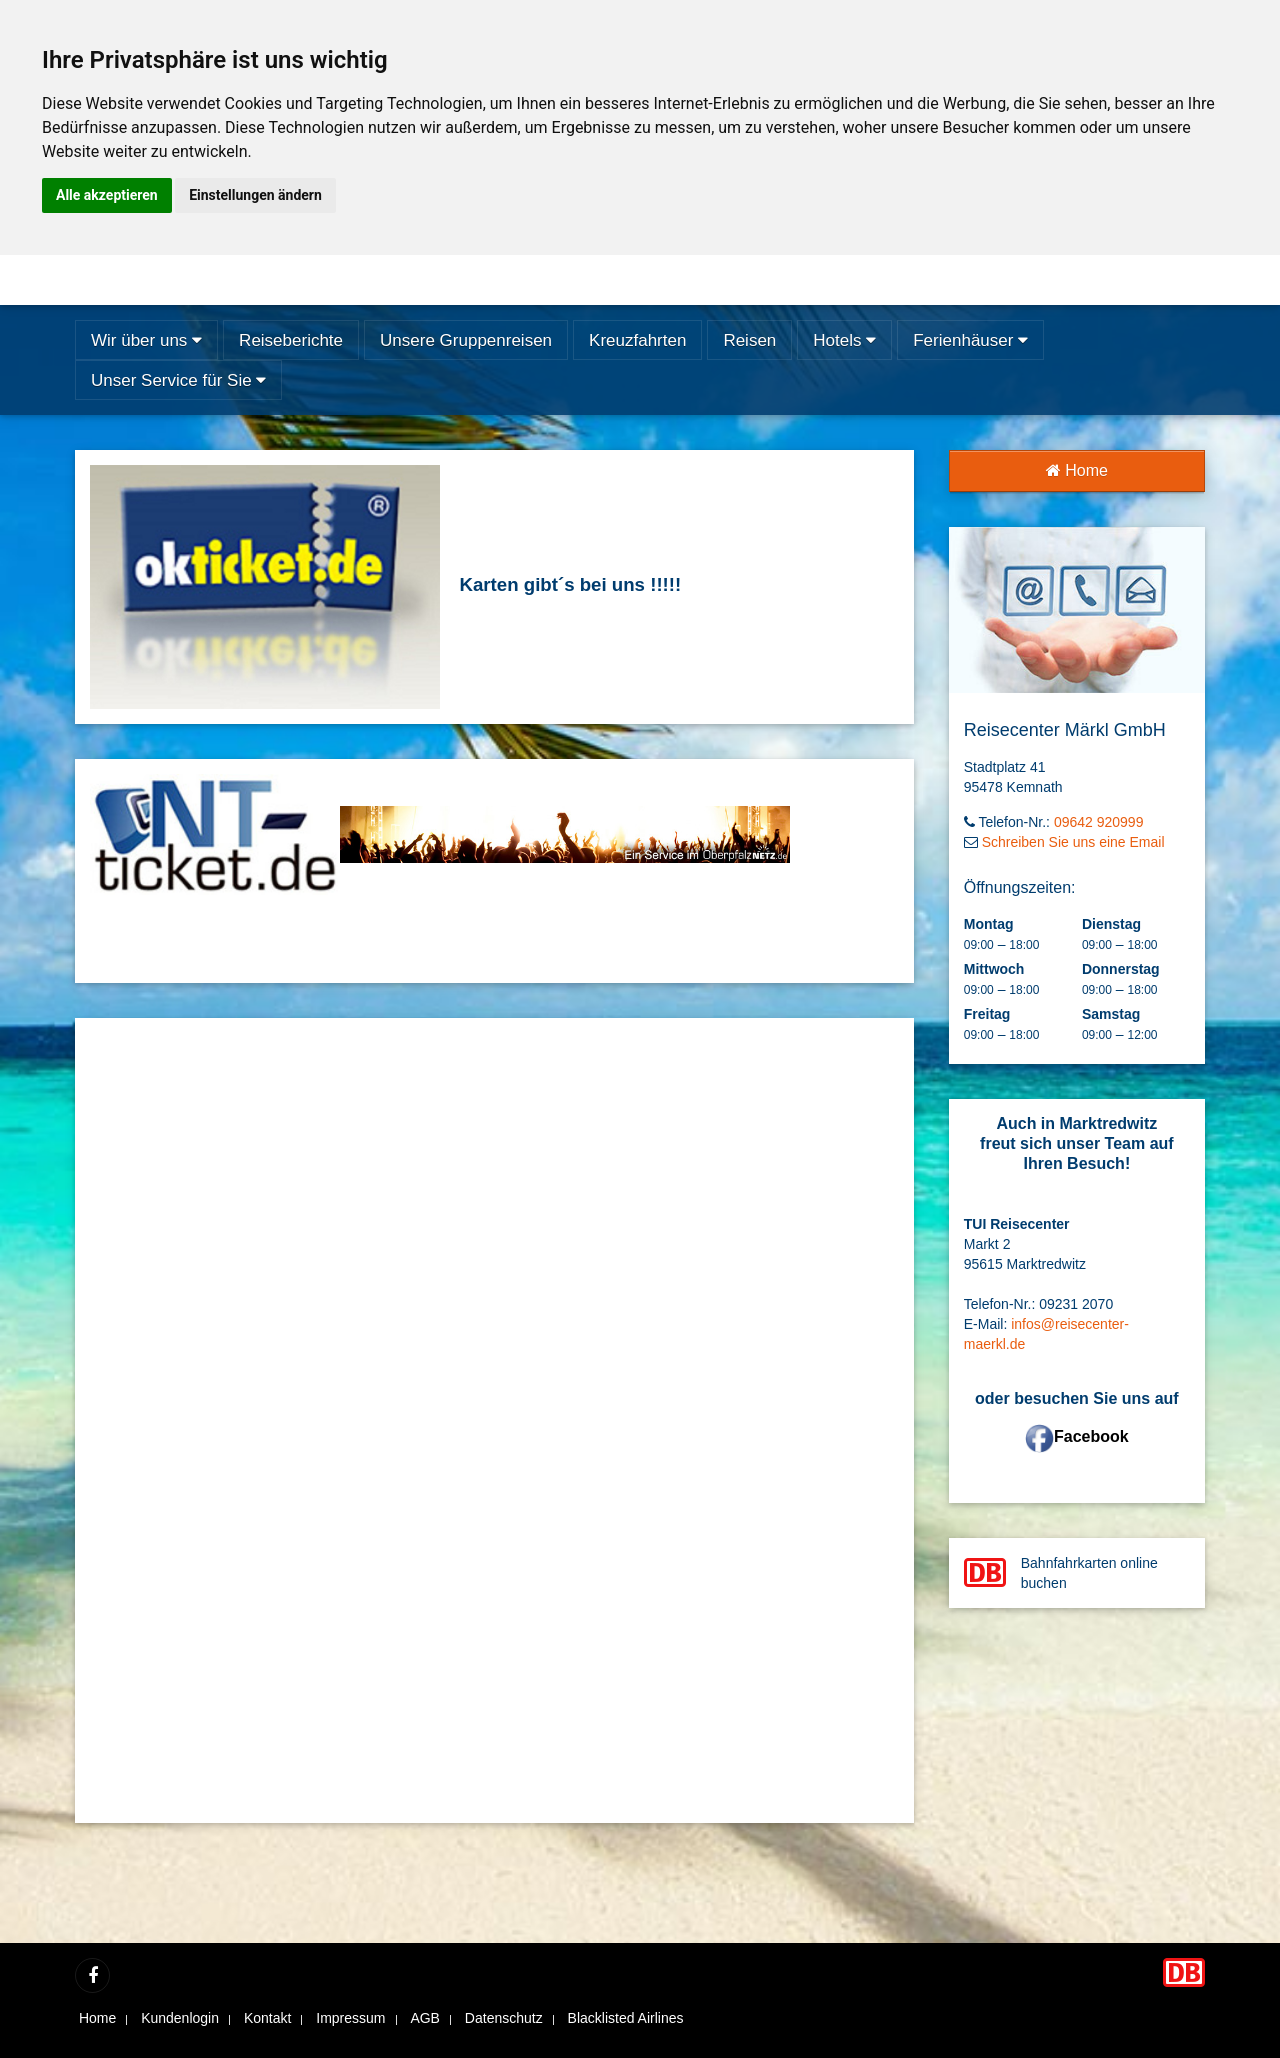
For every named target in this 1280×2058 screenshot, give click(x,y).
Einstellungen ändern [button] (255, 195)
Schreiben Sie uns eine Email (1073, 842)
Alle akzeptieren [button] (107, 195)
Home (1077, 470)
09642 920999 (1099, 822)
